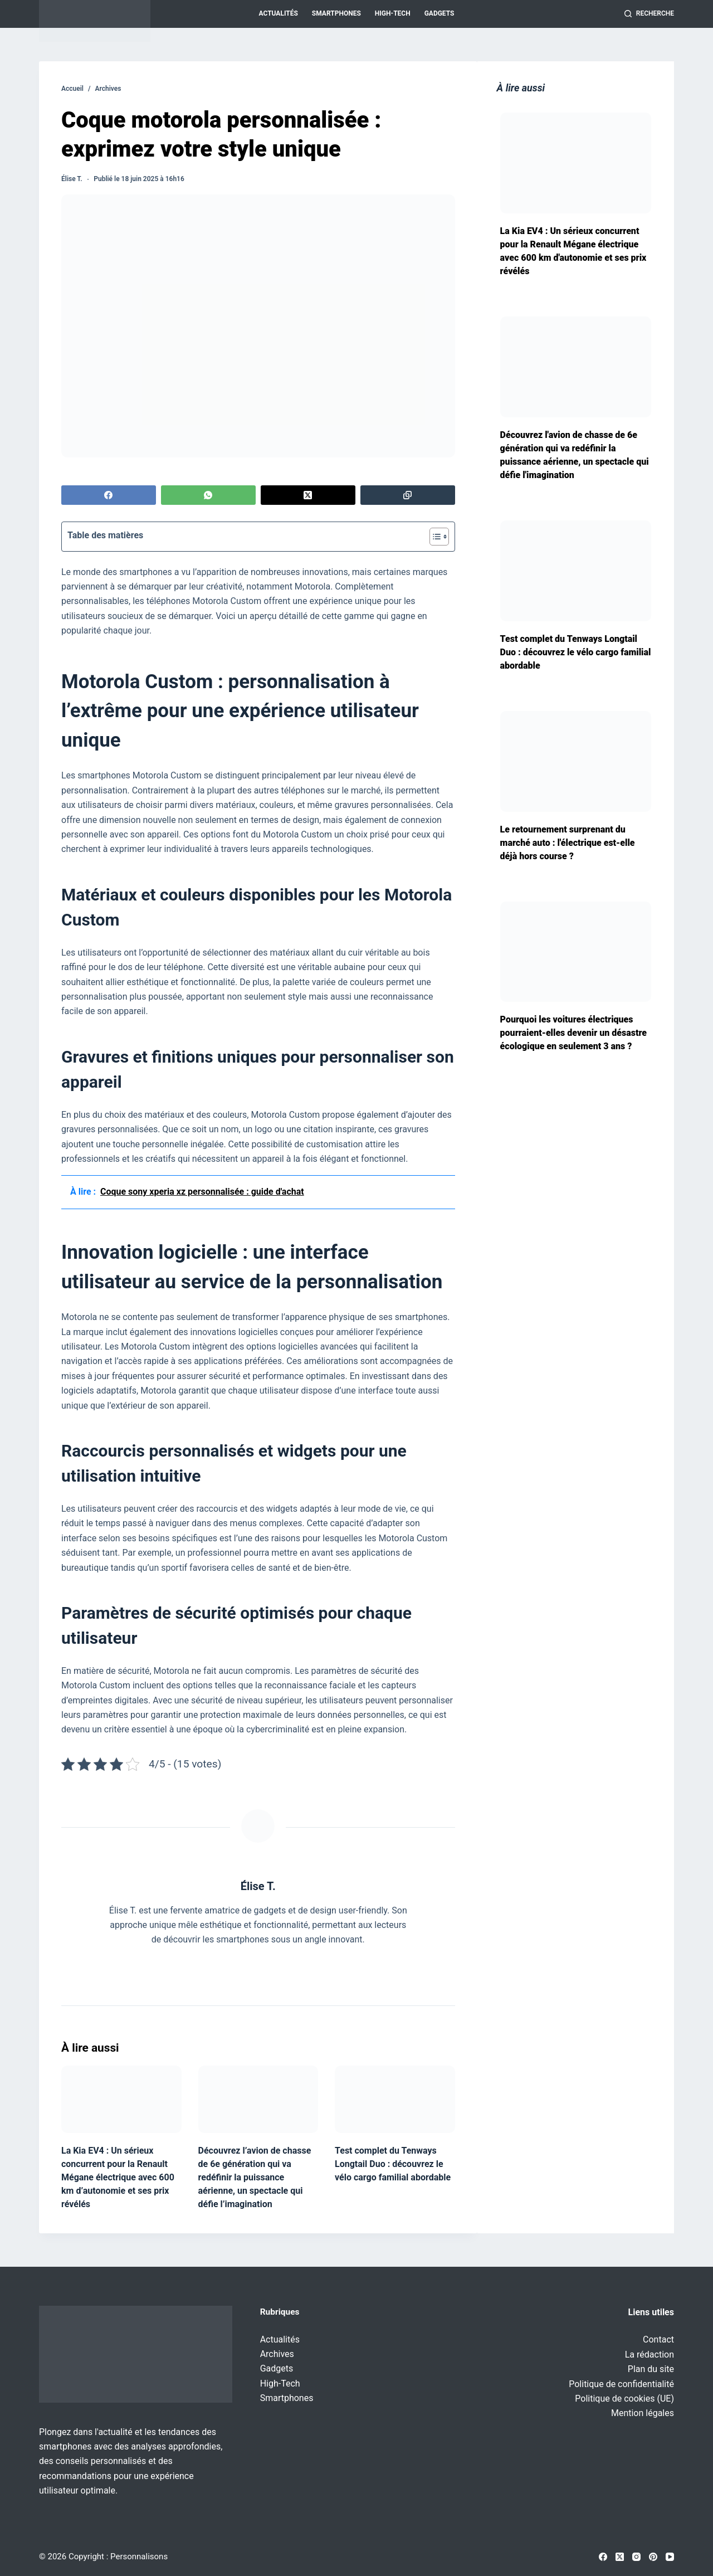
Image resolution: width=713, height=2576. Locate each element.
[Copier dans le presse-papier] (407, 495)
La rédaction (649, 2354)
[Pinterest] (653, 2557)
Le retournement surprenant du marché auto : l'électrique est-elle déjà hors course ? (567, 842)
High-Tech (393, 13)
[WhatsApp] (208, 495)
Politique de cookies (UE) (624, 2398)
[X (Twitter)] (308, 495)
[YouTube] (670, 2557)
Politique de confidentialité (621, 2384)
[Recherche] (649, 14)
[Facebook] (108, 495)
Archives (277, 2354)
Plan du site (651, 2369)
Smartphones (336, 13)
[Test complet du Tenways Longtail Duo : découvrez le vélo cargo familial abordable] (395, 2099)
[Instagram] (636, 2557)
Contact (658, 2339)
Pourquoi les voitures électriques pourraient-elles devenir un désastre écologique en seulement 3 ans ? (573, 1032)
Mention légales (642, 2413)
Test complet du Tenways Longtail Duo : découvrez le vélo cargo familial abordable (393, 2164)
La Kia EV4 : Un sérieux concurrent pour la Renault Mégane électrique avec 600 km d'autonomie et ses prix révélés (573, 251)
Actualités (278, 13)
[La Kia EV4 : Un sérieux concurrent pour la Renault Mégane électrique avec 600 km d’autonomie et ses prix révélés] (121, 2099)
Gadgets (439, 13)
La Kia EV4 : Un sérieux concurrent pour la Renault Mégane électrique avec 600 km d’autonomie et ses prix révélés (117, 2177)
